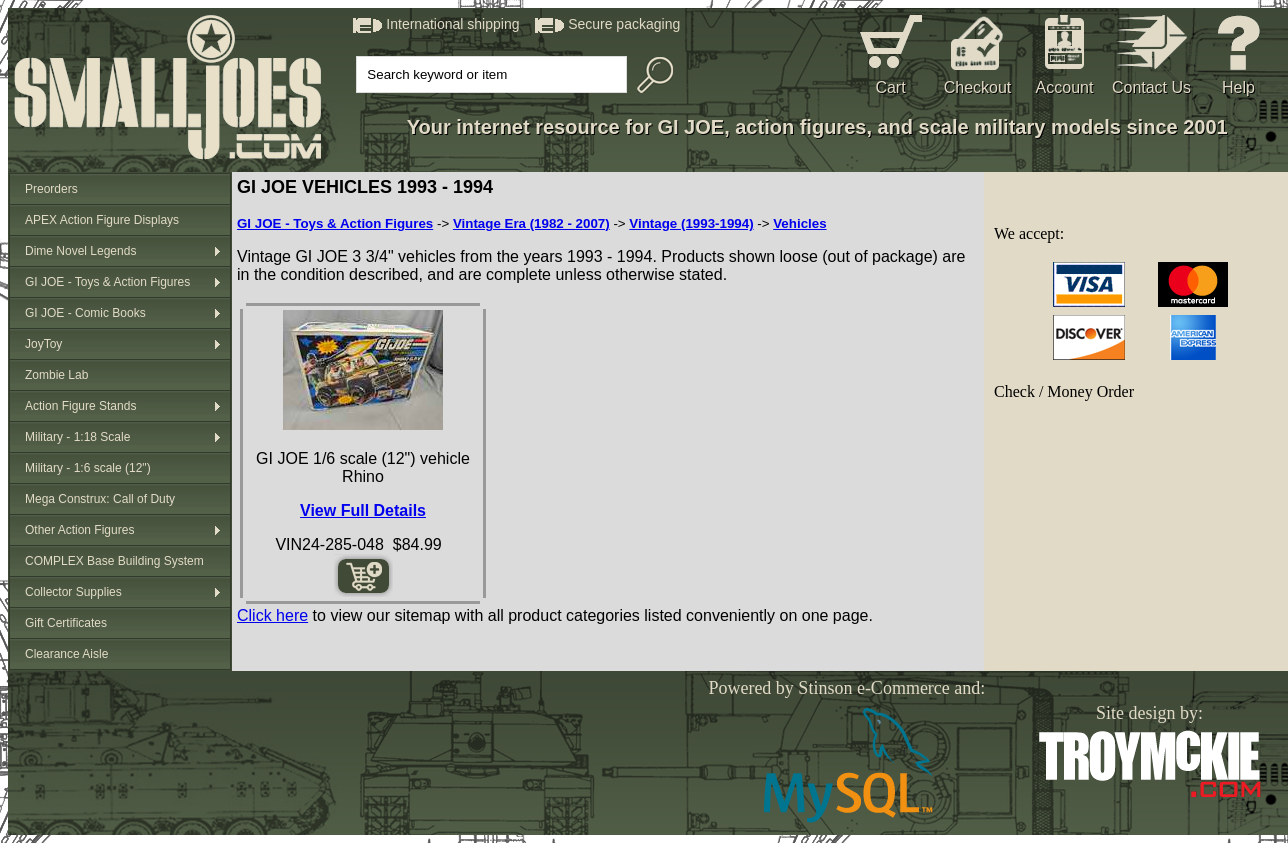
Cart (890, 87)
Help (1238, 87)
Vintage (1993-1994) (691, 223)
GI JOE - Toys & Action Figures (107, 282)
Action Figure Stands (80, 406)
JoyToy (43, 344)
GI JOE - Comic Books (85, 313)
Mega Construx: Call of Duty (100, 499)
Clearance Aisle (66, 654)
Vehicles (799, 223)
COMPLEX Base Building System (114, 561)
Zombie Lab (56, 375)
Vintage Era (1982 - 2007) (531, 223)
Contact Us (1151, 87)
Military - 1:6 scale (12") (88, 468)
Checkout (978, 87)
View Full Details (363, 510)
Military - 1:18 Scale (77, 437)
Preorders (51, 189)
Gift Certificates (66, 623)
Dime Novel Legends (80, 251)
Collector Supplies (73, 592)
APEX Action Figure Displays (102, 220)
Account (1065, 87)
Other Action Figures (79, 530)
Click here (272, 615)
